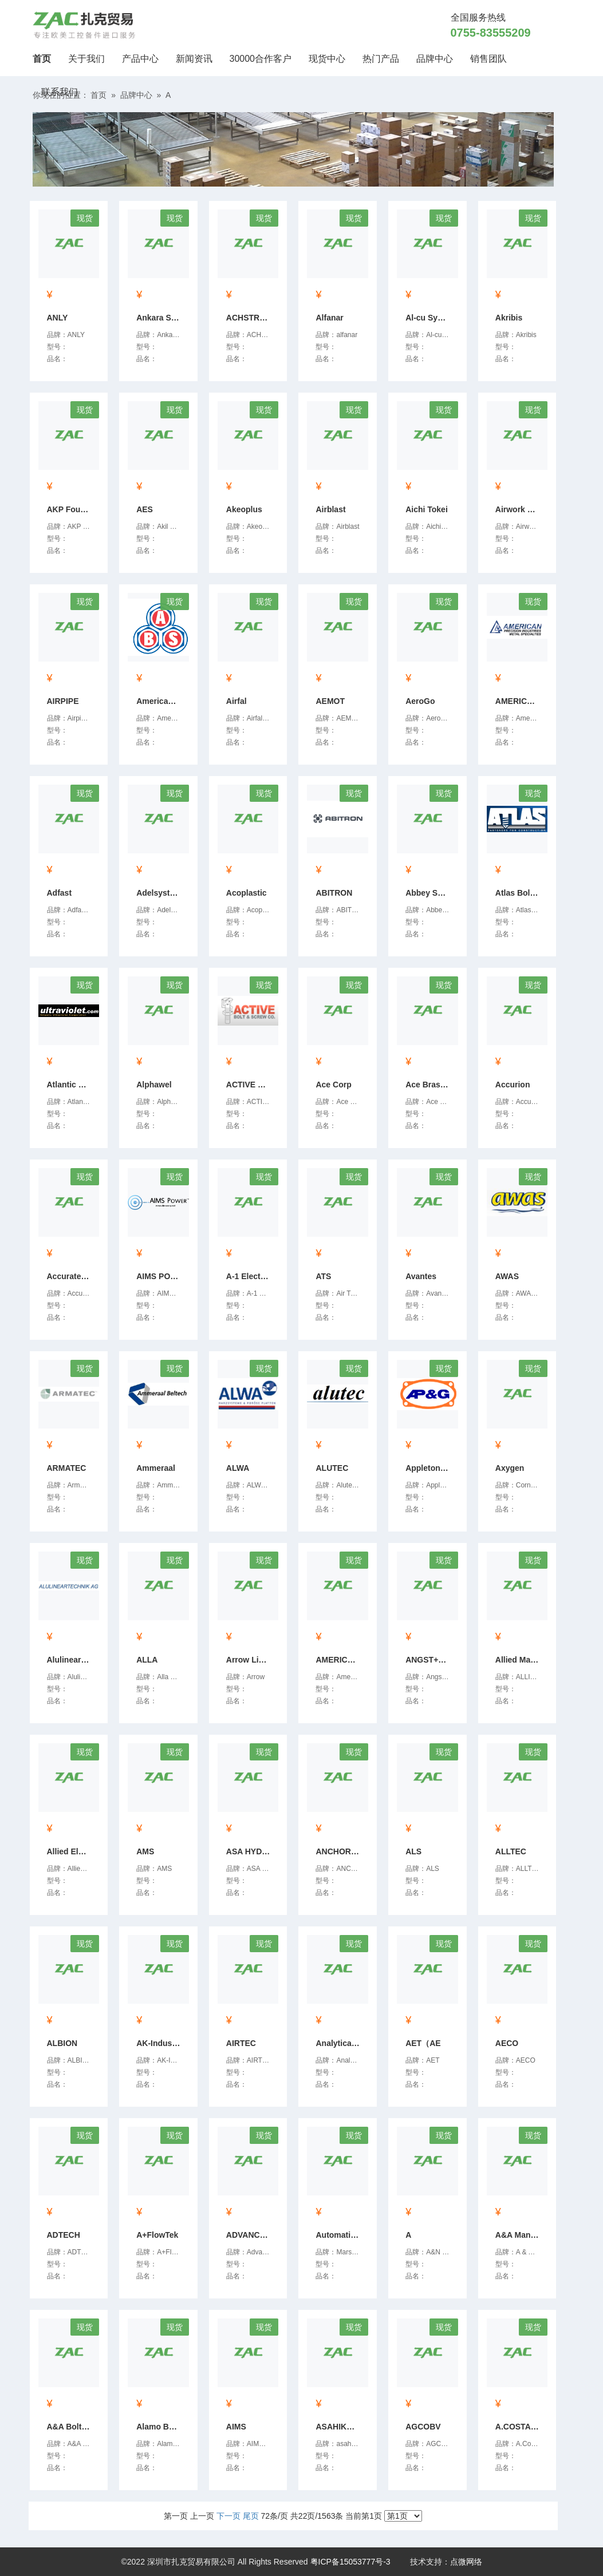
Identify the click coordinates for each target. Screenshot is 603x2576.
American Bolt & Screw (159, 701)
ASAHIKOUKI (339, 2426)
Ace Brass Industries (428, 1084)
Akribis (508, 317)
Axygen (510, 1468)
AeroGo (420, 701)
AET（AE (422, 2043)
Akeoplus (244, 509)
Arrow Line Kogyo (249, 1659)
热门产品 (380, 59)
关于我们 (86, 59)
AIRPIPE (63, 701)
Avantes (420, 1276)
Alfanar (329, 317)
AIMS (236, 2426)
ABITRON (334, 892)
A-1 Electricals (249, 1276)
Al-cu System (428, 317)
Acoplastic (246, 892)
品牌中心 (434, 59)
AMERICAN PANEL (339, 1659)
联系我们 (59, 92)
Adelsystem (159, 892)
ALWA (237, 1468)
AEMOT (330, 701)
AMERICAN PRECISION (518, 701)
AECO (506, 2043)
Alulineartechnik (70, 1659)
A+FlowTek (157, 2234)
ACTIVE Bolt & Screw (249, 1084)
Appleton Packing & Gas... (428, 1468)
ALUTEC (332, 1468)
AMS (145, 1851)
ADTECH (63, 2234)
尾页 (251, 2515)
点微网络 (466, 2561)
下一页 (228, 2515)
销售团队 (488, 59)
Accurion (512, 1084)
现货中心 (327, 59)
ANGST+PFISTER (428, 1659)
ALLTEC (510, 1851)
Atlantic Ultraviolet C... (70, 1084)
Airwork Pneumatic (518, 509)
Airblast (330, 509)
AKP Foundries (70, 509)
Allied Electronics (70, 1851)
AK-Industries (159, 2043)
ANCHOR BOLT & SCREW (339, 1851)
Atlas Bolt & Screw (518, 892)
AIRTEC (241, 2043)
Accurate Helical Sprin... (70, 1276)
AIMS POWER (159, 1276)
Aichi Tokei (426, 509)
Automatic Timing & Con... (339, 2234)
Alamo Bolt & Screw (159, 2426)
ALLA (146, 1659)
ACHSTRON (248, 317)
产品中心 (140, 59)
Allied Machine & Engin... (518, 1659)
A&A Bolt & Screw (70, 2426)
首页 (46, 57)
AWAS (507, 1276)
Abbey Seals (428, 892)
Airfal (236, 701)
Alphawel (153, 1084)
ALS (413, 1851)
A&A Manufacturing (518, 2234)
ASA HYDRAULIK (249, 1851)
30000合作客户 (261, 59)
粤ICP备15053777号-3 (350, 2561)
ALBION (62, 2043)
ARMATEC (66, 1468)
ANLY (57, 317)
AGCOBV (422, 2426)
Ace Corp (333, 1084)
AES (144, 509)
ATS (323, 1276)
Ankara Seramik (159, 317)
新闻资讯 (194, 59)
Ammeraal (155, 1468)
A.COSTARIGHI (518, 2426)
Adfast (59, 892)
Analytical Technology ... (339, 2043)
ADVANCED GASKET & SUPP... (249, 2234)
